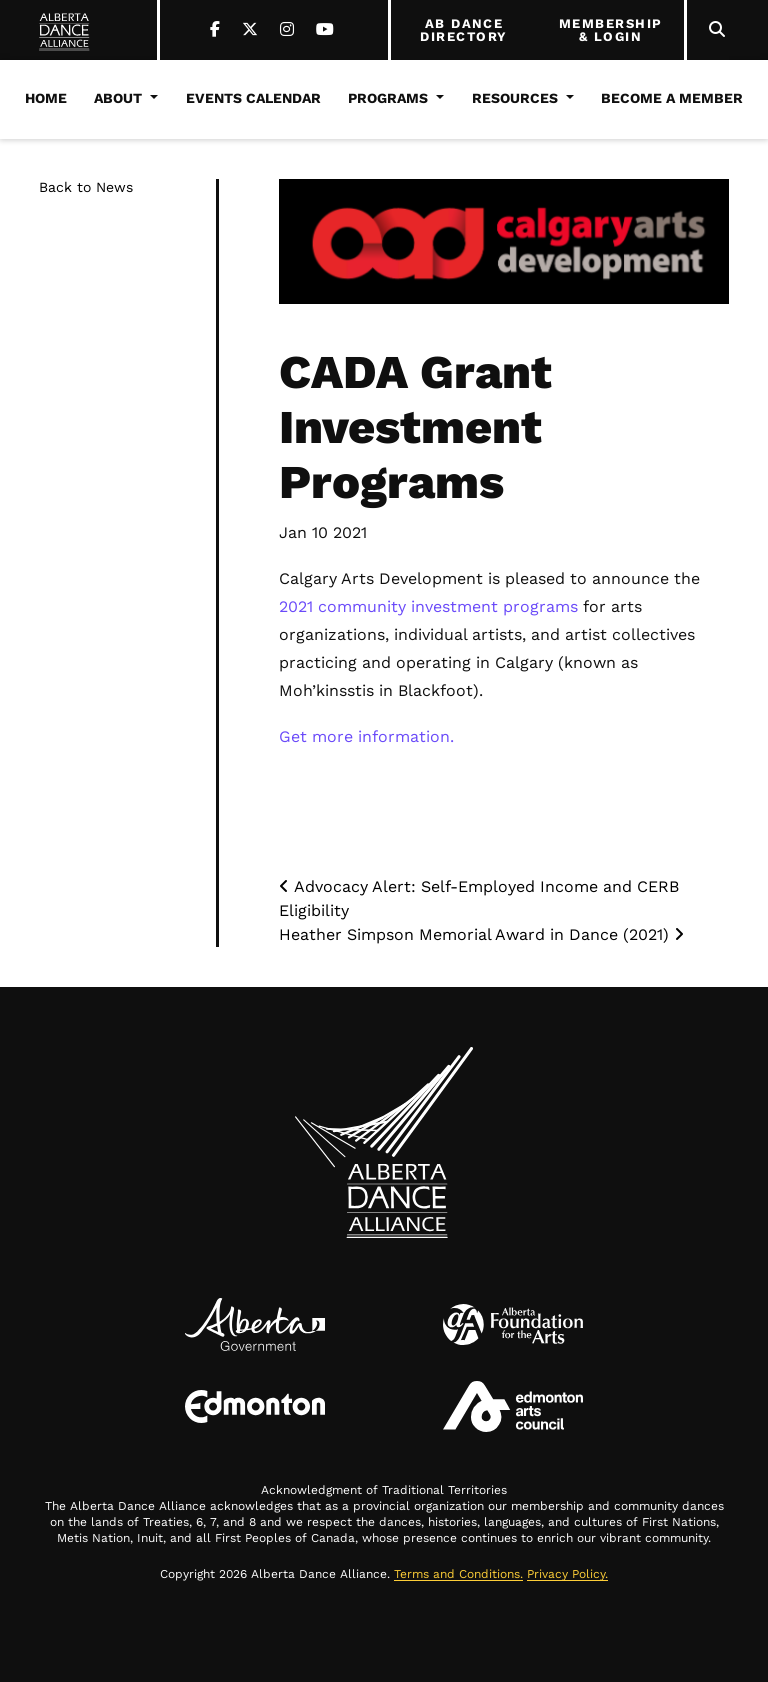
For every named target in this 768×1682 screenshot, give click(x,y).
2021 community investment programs (428, 606)
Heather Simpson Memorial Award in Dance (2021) (481, 934)
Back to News (86, 187)
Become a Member (672, 98)
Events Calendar (253, 98)
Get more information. (366, 736)
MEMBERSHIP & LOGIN (611, 30)
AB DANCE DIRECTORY (463, 30)
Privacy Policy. (567, 1574)
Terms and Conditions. (458, 1574)
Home (46, 98)
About (118, 98)
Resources (515, 98)
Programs (388, 98)
